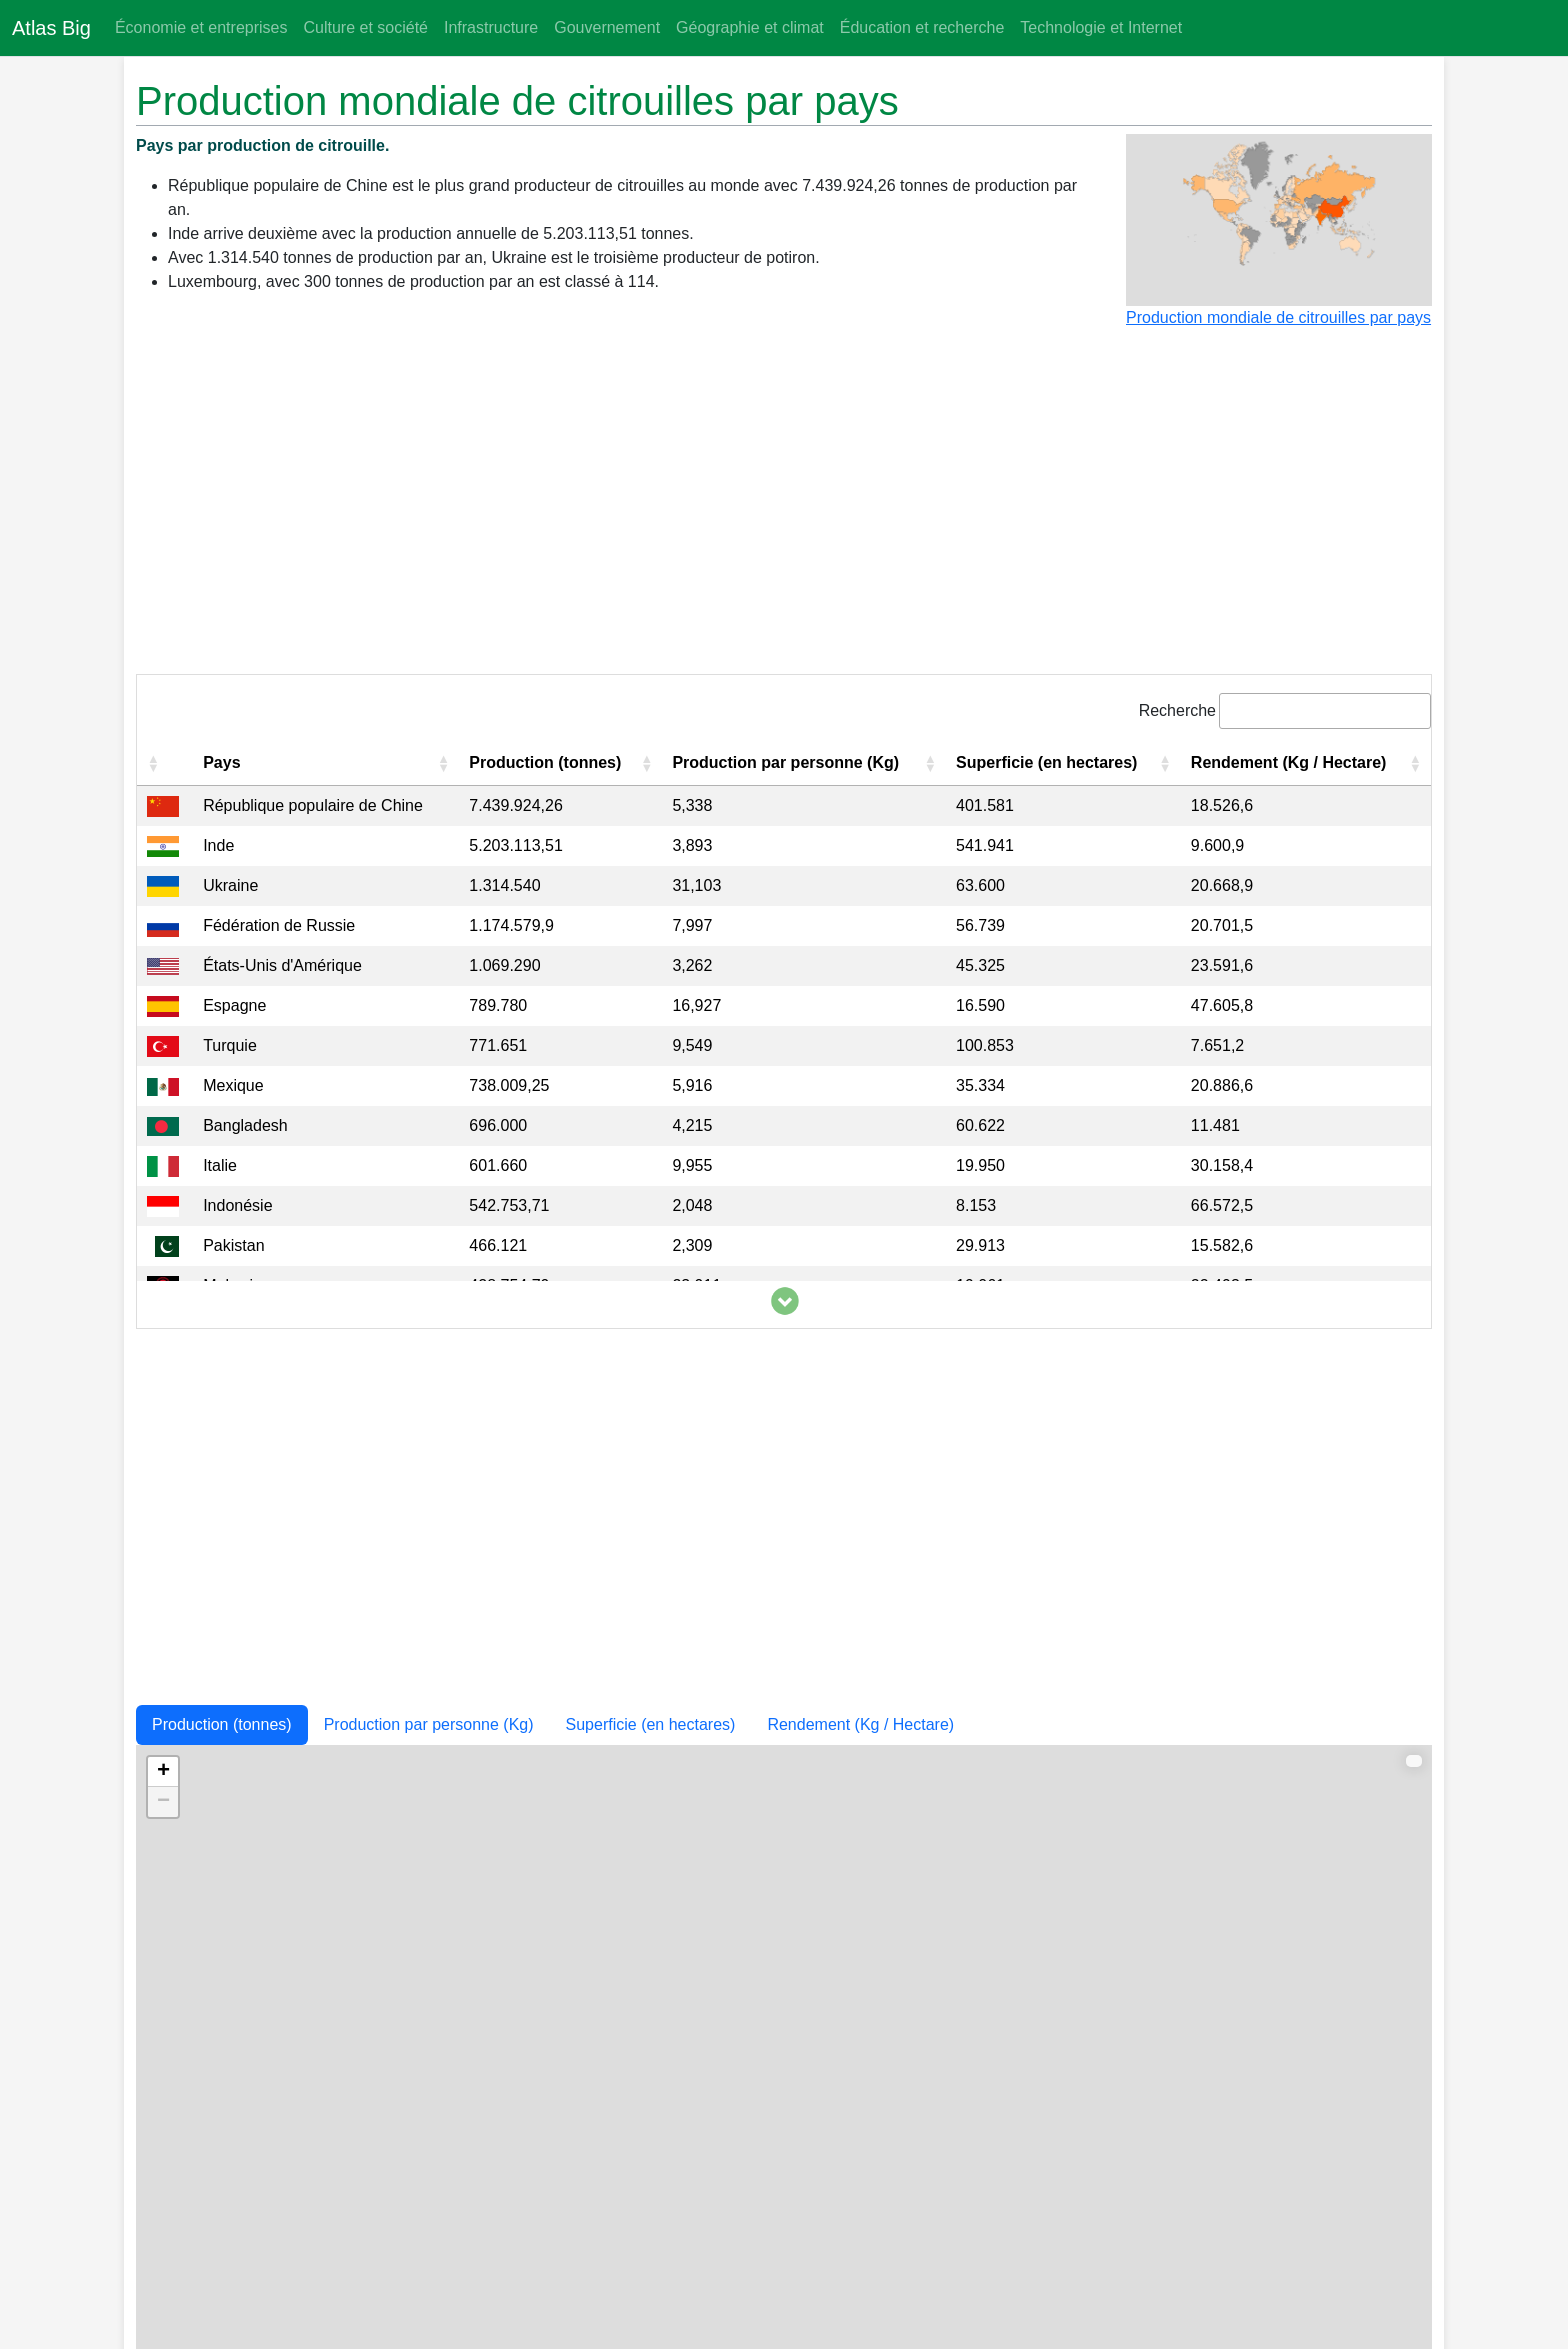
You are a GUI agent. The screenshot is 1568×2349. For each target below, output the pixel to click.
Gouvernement (607, 27)
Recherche (1177, 710)
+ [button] (163, 1772)
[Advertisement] (784, 510)
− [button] (163, 1802)
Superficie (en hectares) (651, 1724)
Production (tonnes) (222, 1724)
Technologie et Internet (1101, 27)
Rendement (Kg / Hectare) (860, 1724)
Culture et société (365, 27)
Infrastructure (491, 27)
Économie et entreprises (201, 27)
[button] (153, 763)
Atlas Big (51, 28)
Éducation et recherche (922, 27)
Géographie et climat (750, 27)
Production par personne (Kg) (429, 1724)
